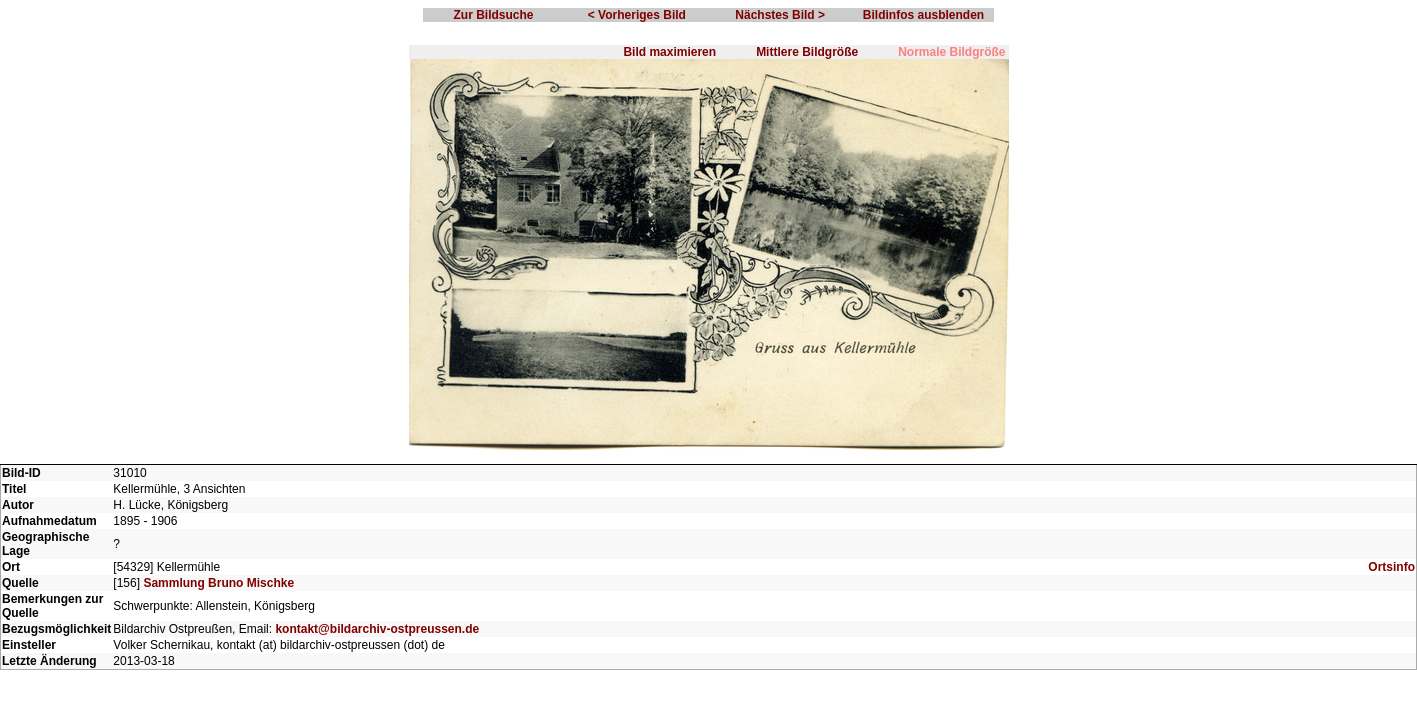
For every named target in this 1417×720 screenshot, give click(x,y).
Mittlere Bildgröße (807, 52)
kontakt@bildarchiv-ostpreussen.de (377, 629)
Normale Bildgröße (951, 52)
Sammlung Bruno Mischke (218, 583)
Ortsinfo (1391, 567)
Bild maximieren (669, 52)
